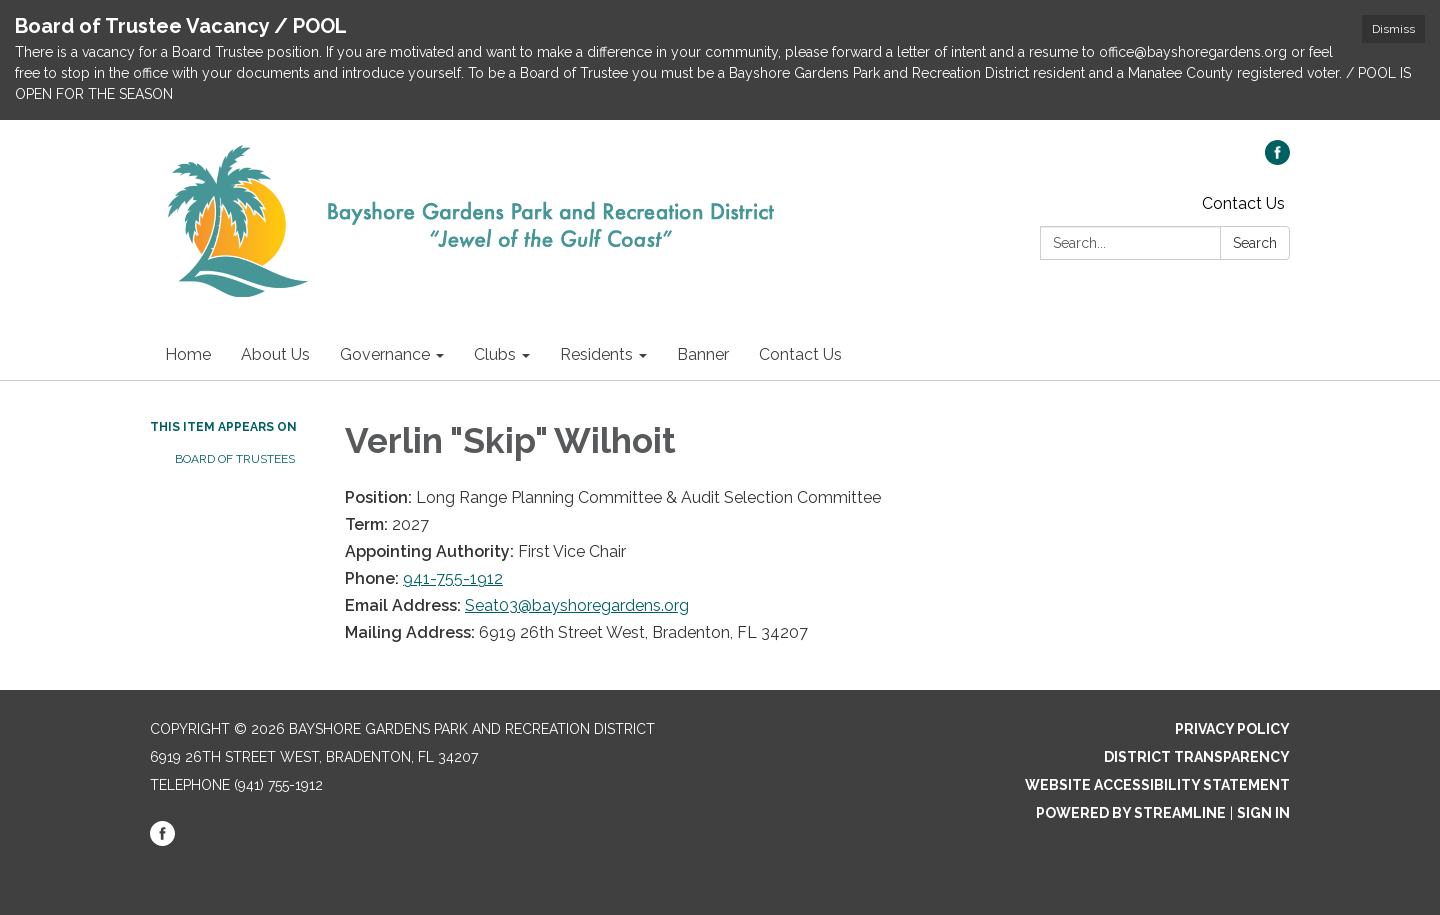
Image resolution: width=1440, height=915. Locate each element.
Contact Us (1243, 203)
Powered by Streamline (1131, 813)
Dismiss (1393, 29)
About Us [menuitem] (275, 354)
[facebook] (1277, 159)
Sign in (1263, 813)
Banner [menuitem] (703, 354)
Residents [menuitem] (596, 354)
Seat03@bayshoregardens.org (577, 605)
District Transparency (1197, 757)
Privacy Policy (1232, 729)
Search (1255, 243)
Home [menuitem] (188, 354)
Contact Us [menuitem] (800, 354)
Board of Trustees (235, 459)
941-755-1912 (453, 578)
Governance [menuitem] (385, 354)
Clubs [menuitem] (495, 354)
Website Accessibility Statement (1157, 785)
